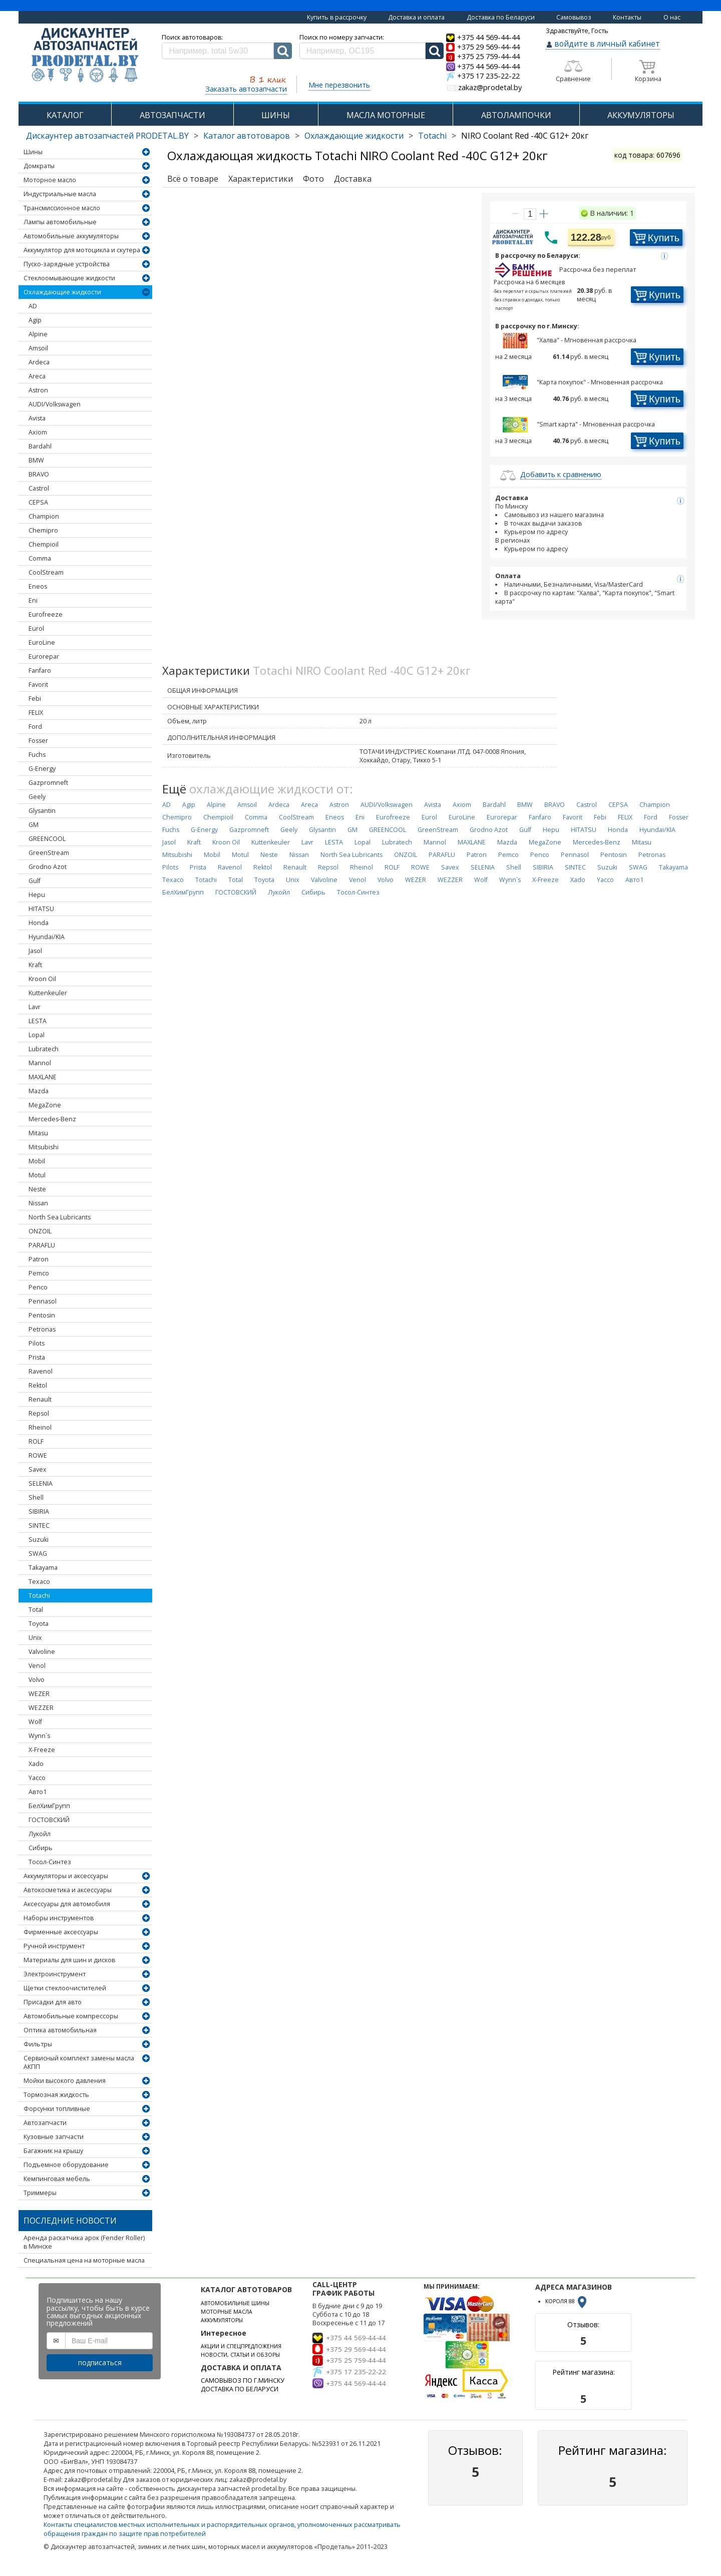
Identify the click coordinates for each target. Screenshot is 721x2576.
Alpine (38, 334)
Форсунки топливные (57, 2108)
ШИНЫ (275, 115)
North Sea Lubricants (60, 1217)
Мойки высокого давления (65, 2080)
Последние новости (70, 2220)
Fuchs (37, 754)
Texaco (39, 1581)
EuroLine (42, 642)
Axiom (38, 432)
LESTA (38, 1021)
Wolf (35, 1722)
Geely (37, 796)
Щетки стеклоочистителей (65, 1988)
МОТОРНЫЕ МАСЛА (226, 2311)
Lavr (35, 1007)
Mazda (39, 1091)
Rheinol (40, 1427)
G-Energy (42, 768)
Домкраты (39, 166)
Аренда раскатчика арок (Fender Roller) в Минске (84, 2242)
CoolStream (46, 572)
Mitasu (38, 1133)
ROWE (38, 1455)
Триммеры (40, 2193)
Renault (40, 1399)
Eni (33, 600)
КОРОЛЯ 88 (566, 2301)
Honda (39, 923)
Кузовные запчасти (54, 2136)
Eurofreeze (46, 614)
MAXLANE (43, 1077)
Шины (33, 152)
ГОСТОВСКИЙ (49, 1820)
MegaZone (45, 1105)
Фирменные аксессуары (61, 1932)
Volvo (37, 1679)
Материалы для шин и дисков (69, 1960)
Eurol (36, 628)
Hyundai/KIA (47, 937)
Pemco (39, 1273)
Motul (37, 1175)
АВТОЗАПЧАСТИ (172, 115)
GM (34, 824)
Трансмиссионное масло (62, 208)
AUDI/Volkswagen (55, 404)
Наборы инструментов (59, 1918)
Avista (37, 418)
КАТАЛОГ (65, 115)
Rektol (38, 1385)
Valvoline (42, 1651)
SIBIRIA (39, 1511)
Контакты (627, 17)
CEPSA (38, 502)
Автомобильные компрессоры (71, 2016)
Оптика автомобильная (60, 2030)
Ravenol (41, 1371)
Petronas (42, 1329)
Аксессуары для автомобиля (67, 1904)
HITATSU (41, 909)
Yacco (37, 1778)
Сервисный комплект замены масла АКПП (79, 2062)
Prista (37, 1357)
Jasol (35, 951)
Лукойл (40, 1834)
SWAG (38, 1553)
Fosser (38, 740)
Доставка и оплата (416, 17)
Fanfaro (40, 670)
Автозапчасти (45, 2122)
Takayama (43, 1567)
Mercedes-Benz (52, 1119)
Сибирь (41, 1848)
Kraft (35, 965)
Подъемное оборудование (66, 2165)
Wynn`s (39, 1736)
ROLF (36, 1441)
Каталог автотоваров (246, 135)
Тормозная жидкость (56, 2094)
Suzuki (39, 1539)
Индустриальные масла (60, 194)
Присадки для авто (53, 2002)
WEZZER (41, 1707)
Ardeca (39, 362)
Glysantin (42, 810)
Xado (36, 1764)
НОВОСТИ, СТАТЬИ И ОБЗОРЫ (240, 2354)
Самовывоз (573, 17)
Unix (35, 1637)
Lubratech (44, 1049)
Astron (38, 390)
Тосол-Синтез (50, 1862)
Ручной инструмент (54, 1946)
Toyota (39, 1623)
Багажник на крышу (53, 2150)
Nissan (38, 1203)
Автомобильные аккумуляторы (71, 236)
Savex (38, 1469)
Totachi (432, 135)
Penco (38, 1287)
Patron (39, 1259)
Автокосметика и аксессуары (68, 1890)
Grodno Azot (48, 867)
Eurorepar (44, 656)
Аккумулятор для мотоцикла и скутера (82, 250)
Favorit (38, 684)
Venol (37, 1665)
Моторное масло (50, 180)
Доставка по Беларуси (501, 17)
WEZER (39, 1693)
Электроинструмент (55, 1974)
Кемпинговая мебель (57, 2179)
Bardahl (40, 446)
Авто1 (38, 1792)
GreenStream (49, 852)
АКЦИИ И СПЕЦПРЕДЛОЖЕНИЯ (241, 2346)
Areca (37, 376)
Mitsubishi (44, 1147)
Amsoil (38, 348)
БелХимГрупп (49, 1806)
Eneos (38, 586)
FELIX (36, 712)
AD (33, 306)
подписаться (100, 2362)
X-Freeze (42, 1750)
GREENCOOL (47, 838)
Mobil (37, 1161)
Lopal (37, 1035)
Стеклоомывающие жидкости (69, 278)
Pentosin (42, 1315)
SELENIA (41, 1483)
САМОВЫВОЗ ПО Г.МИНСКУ (242, 2380)
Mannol (40, 1063)
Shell (36, 1497)
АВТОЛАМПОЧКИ (516, 115)
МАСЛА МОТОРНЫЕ (385, 115)
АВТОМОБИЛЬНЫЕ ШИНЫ (235, 2303)
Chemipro (43, 530)
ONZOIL (40, 1231)
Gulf (35, 881)
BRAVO (39, 474)
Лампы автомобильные (60, 222)
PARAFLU (42, 1245)
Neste (37, 1189)
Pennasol (43, 1301)
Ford (35, 726)
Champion (44, 516)
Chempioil (44, 544)
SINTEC (39, 1525)
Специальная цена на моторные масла (84, 2260)
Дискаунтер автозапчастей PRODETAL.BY (107, 135)
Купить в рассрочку (337, 17)
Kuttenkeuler (48, 993)
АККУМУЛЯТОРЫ (640, 115)
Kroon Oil (42, 979)
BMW (36, 460)
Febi (35, 698)
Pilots (37, 1343)
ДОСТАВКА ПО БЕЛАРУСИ (239, 2389)
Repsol (39, 1413)
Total (36, 1609)
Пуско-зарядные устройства (67, 264)
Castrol (39, 488)
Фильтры (38, 2044)
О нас (671, 17)
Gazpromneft (48, 782)
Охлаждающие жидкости (354, 135)
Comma (40, 558)
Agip (35, 320)
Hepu (37, 895)
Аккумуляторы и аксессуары (66, 1876)
